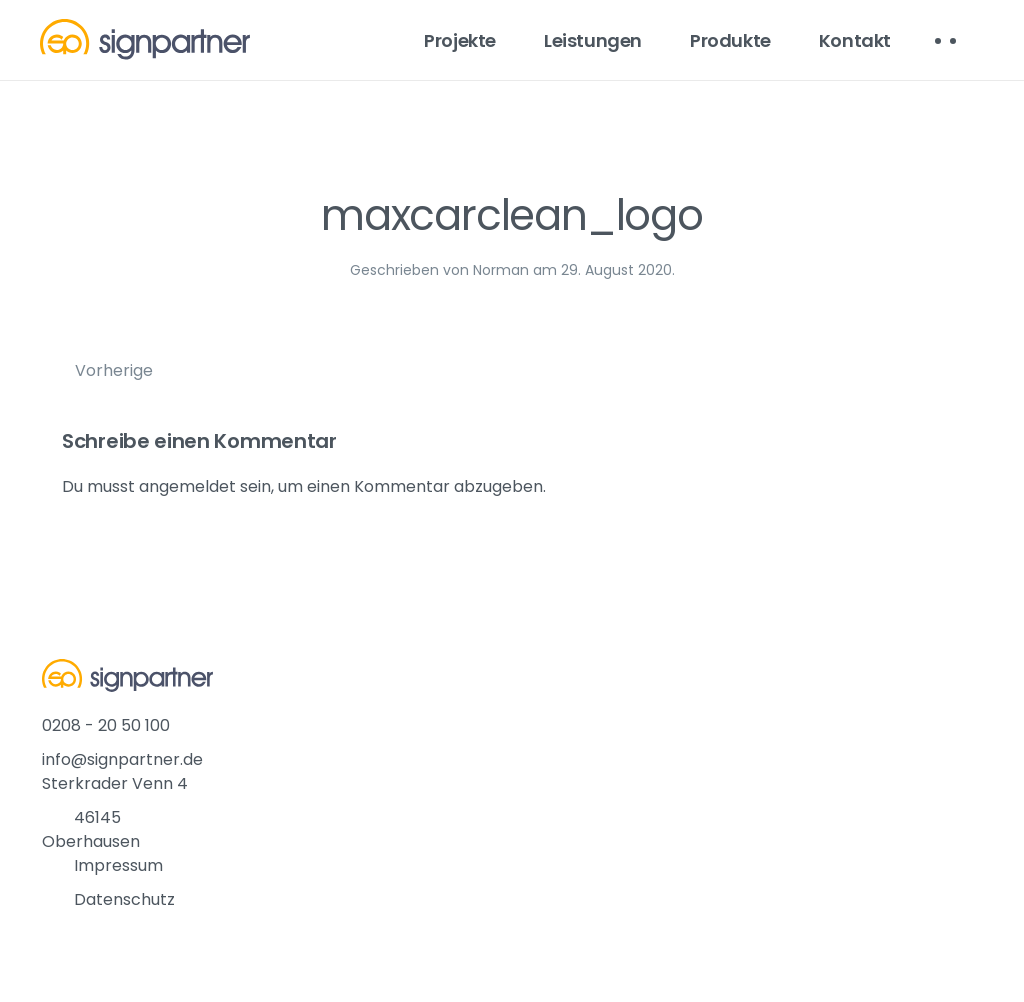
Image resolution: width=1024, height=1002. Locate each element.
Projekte (460, 40)
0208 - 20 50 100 (106, 725)
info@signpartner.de (122, 759)
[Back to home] (145, 40)
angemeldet (187, 486)
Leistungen (593, 40)
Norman (501, 270)
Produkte (730, 40)
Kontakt (855, 40)
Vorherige (114, 370)
